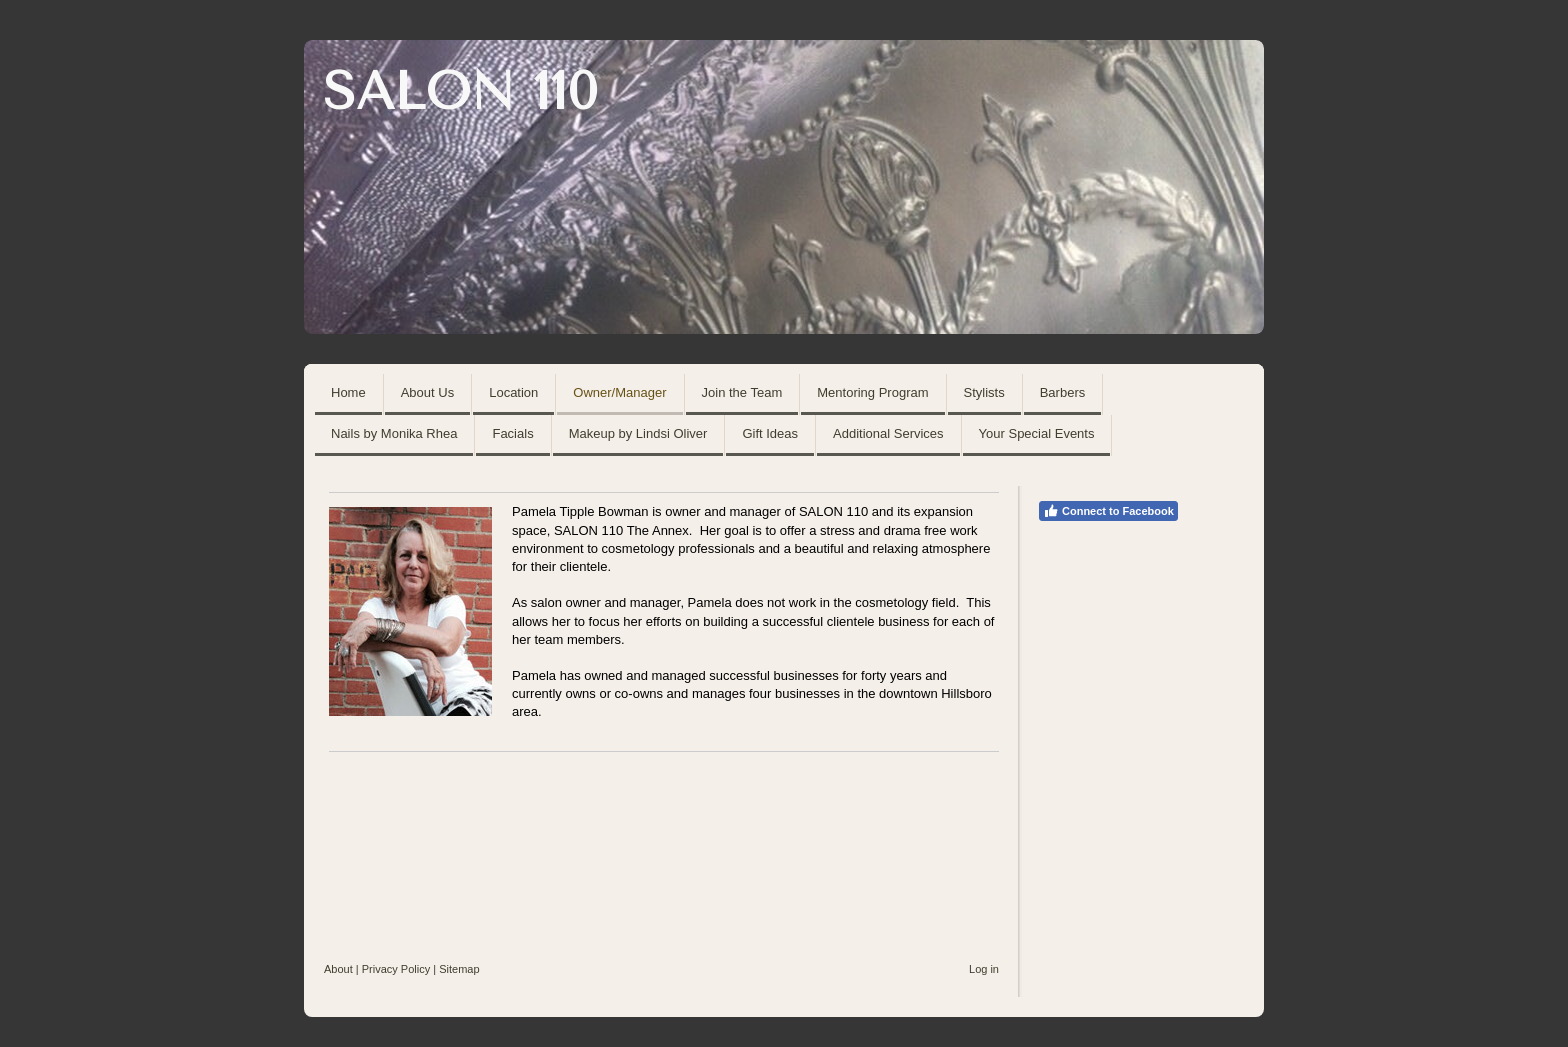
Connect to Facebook (1108, 511)
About (338, 969)
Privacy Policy (396, 969)
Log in (984, 969)
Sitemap (459, 969)
